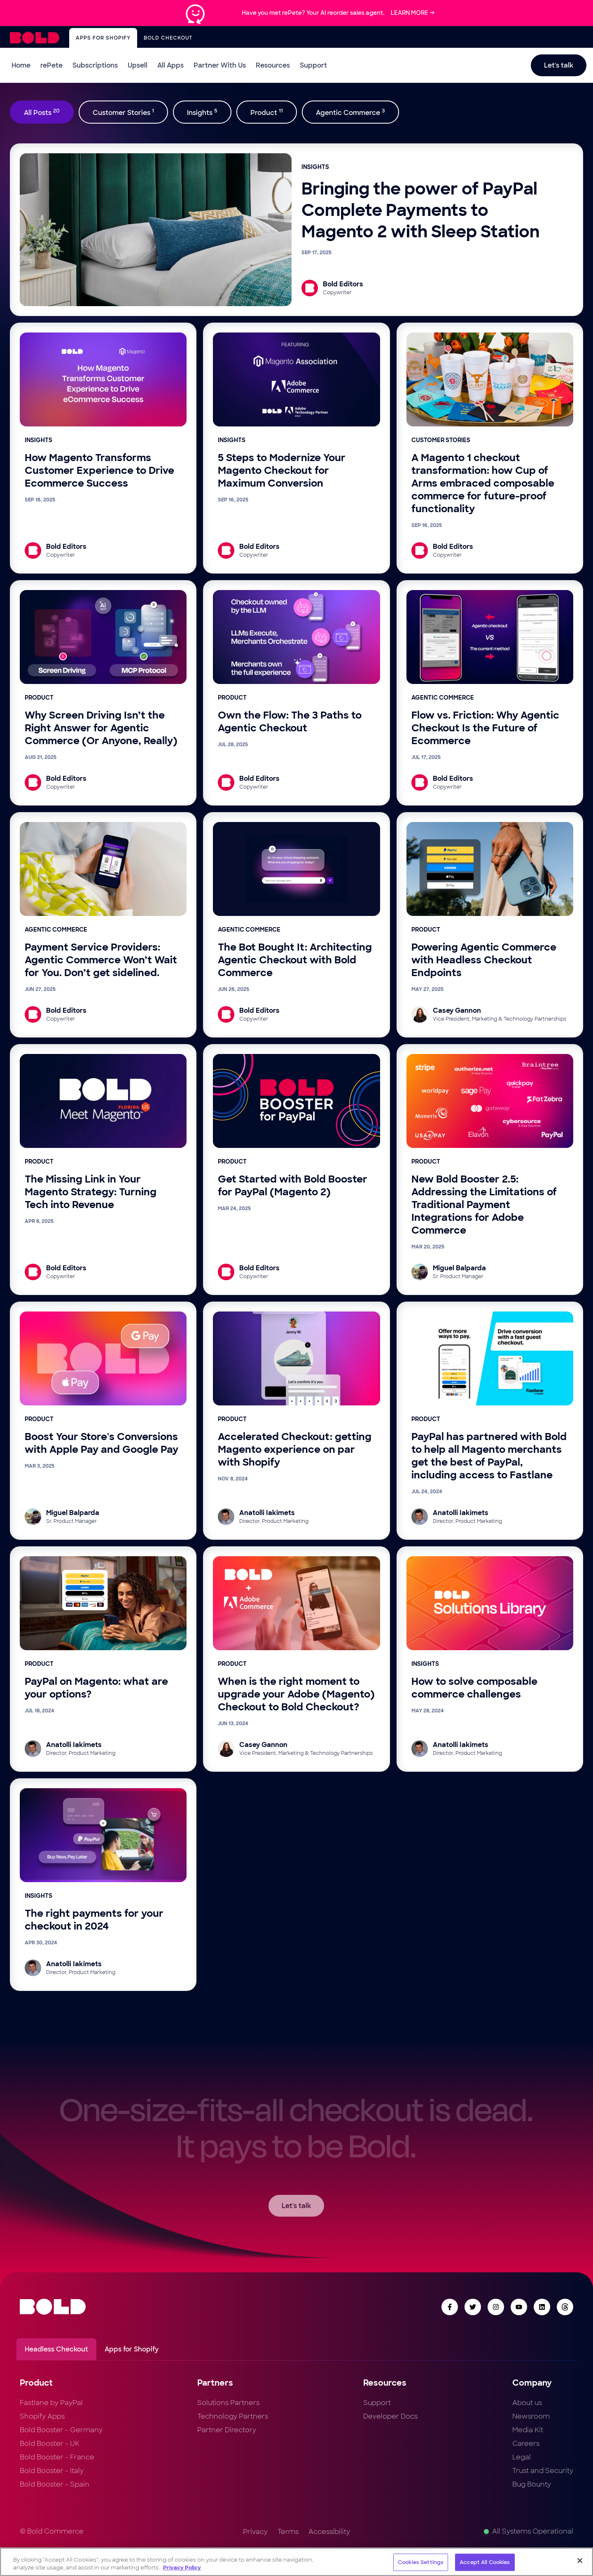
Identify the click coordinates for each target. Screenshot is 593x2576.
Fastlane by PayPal (51, 2402)
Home (21, 65)
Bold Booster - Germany (61, 2430)
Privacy (255, 2531)
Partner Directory (226, 2430)
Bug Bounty (531, 2484)
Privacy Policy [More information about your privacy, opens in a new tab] (182, 2567)
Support (313, 65)
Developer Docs (390, 2416)
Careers (525, 2443)
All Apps (170, 65)
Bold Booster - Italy (52, 2470)
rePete (51, 65)
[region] (296, 2562)
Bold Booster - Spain (54, 2484)
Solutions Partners (228, 2402)
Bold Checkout (168, 38)
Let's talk (558, 65)
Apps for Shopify (103, 38)
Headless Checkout (56, 2349)
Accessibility (329, 2531)
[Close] (580, 2561)
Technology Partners (232, 2416)
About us (527, 2402)
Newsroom (531, 2416)
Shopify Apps (42, 2416)
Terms (288, 2531)
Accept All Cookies (485, 2562)
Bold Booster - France (57, 2457)
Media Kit (527, 2430)
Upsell (137, 65)
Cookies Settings (421, 2562)
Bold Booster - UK (49, 2443)
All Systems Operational (528, 2531)
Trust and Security (542, 2470)
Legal (521, 2457)
